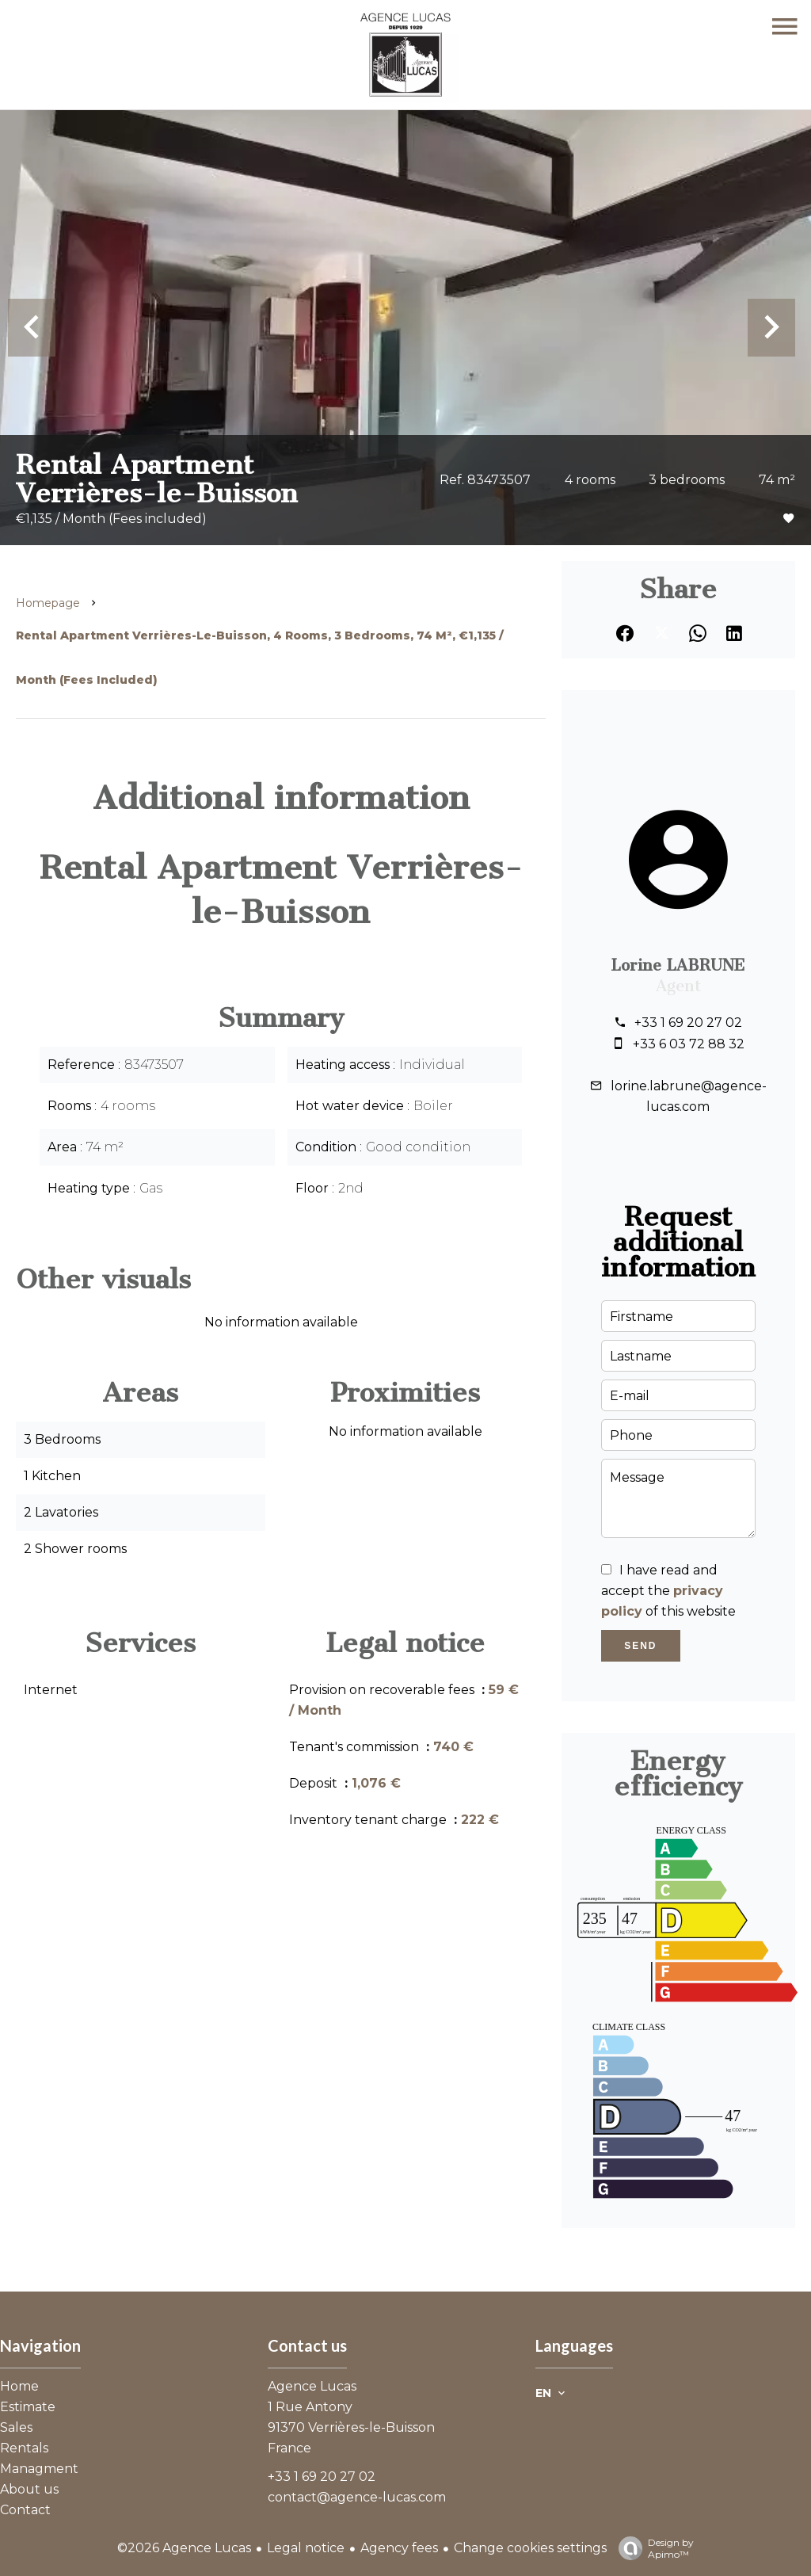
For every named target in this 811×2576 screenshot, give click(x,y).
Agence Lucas (312, 2386)
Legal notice (306, 2547)
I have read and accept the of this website (668, 1591)
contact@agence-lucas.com (357, 2497)
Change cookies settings (530, 2547)
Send (640, 1645)
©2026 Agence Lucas (184, 2547)
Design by (652, 2548)
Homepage (48, 603)
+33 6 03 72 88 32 (688, 1043)
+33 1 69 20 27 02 (688, 1022)
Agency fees (399, 2547)
